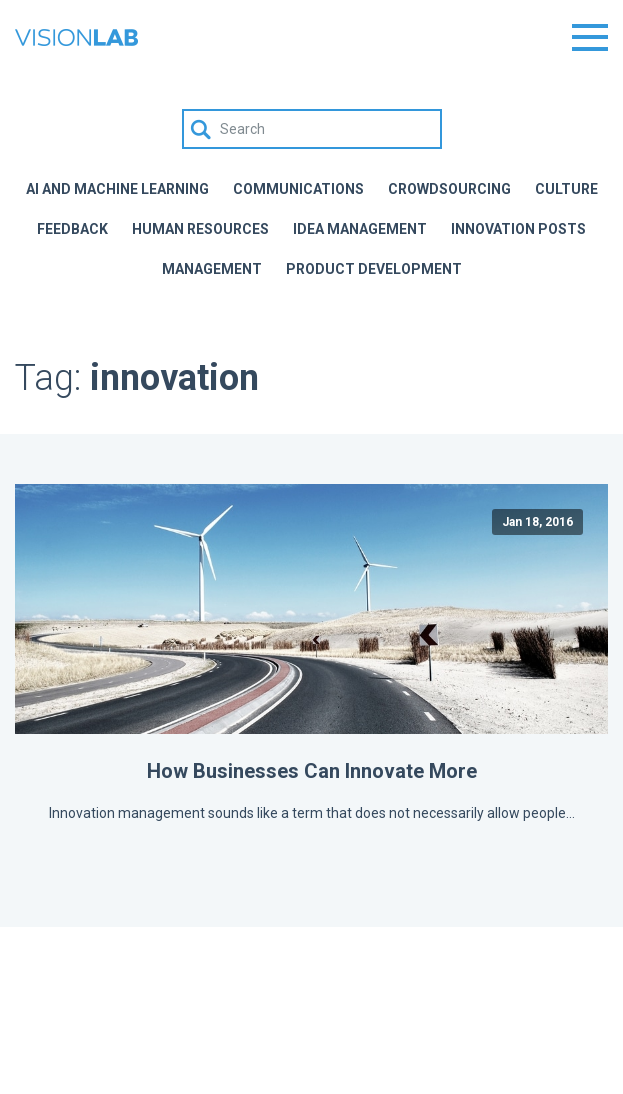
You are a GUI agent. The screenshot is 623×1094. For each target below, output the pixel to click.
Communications (298, 189)
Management (212, 269)
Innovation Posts (518, 229)
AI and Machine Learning (117, 189)
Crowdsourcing (449, 189)
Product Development (374, 269)
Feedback (72, 229)
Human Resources (200, 229)
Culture (566, 189)
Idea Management (360, 229)
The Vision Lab (76, 37)
